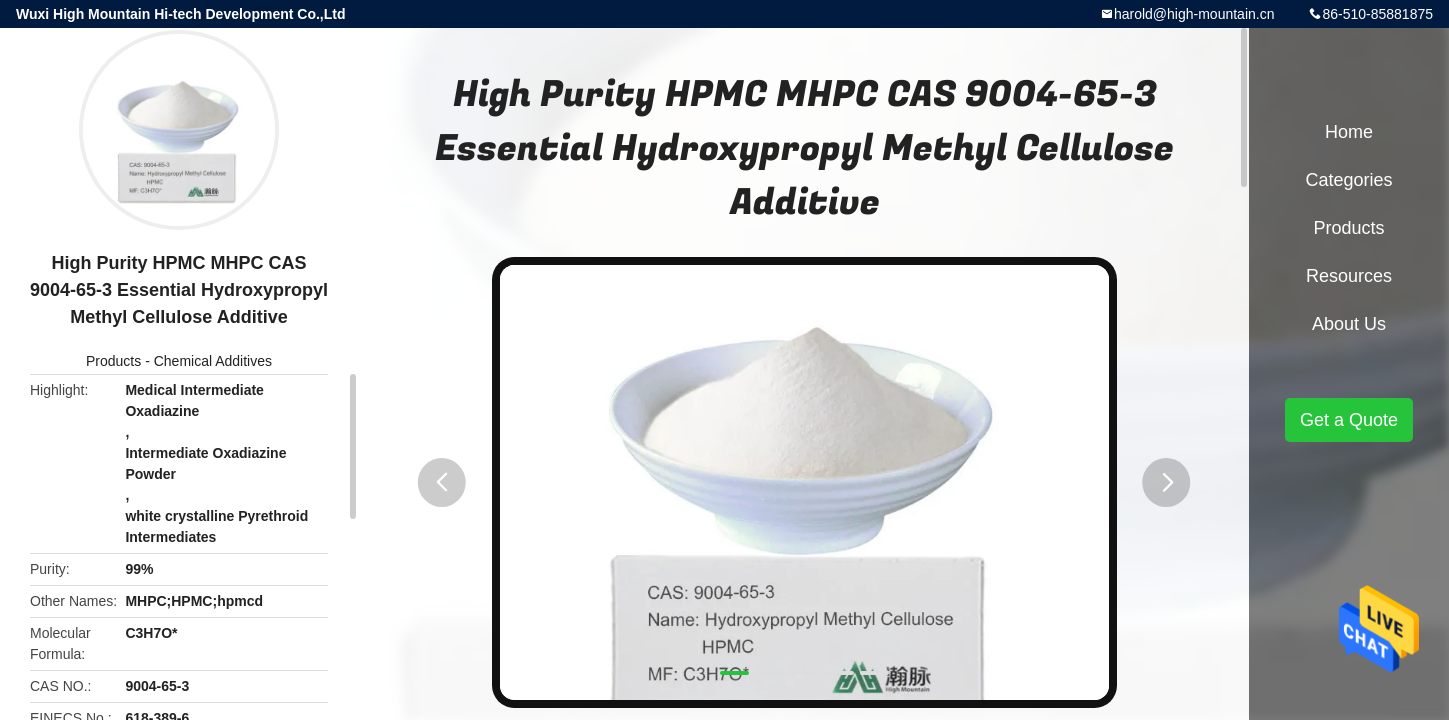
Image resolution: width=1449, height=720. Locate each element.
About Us (1349, 324)
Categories (1348, 180)
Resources (1349, 276)
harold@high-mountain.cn (1194, 14)
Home (1349, 132)
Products (113, 361)
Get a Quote (1349, 420)
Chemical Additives (213, 361)
